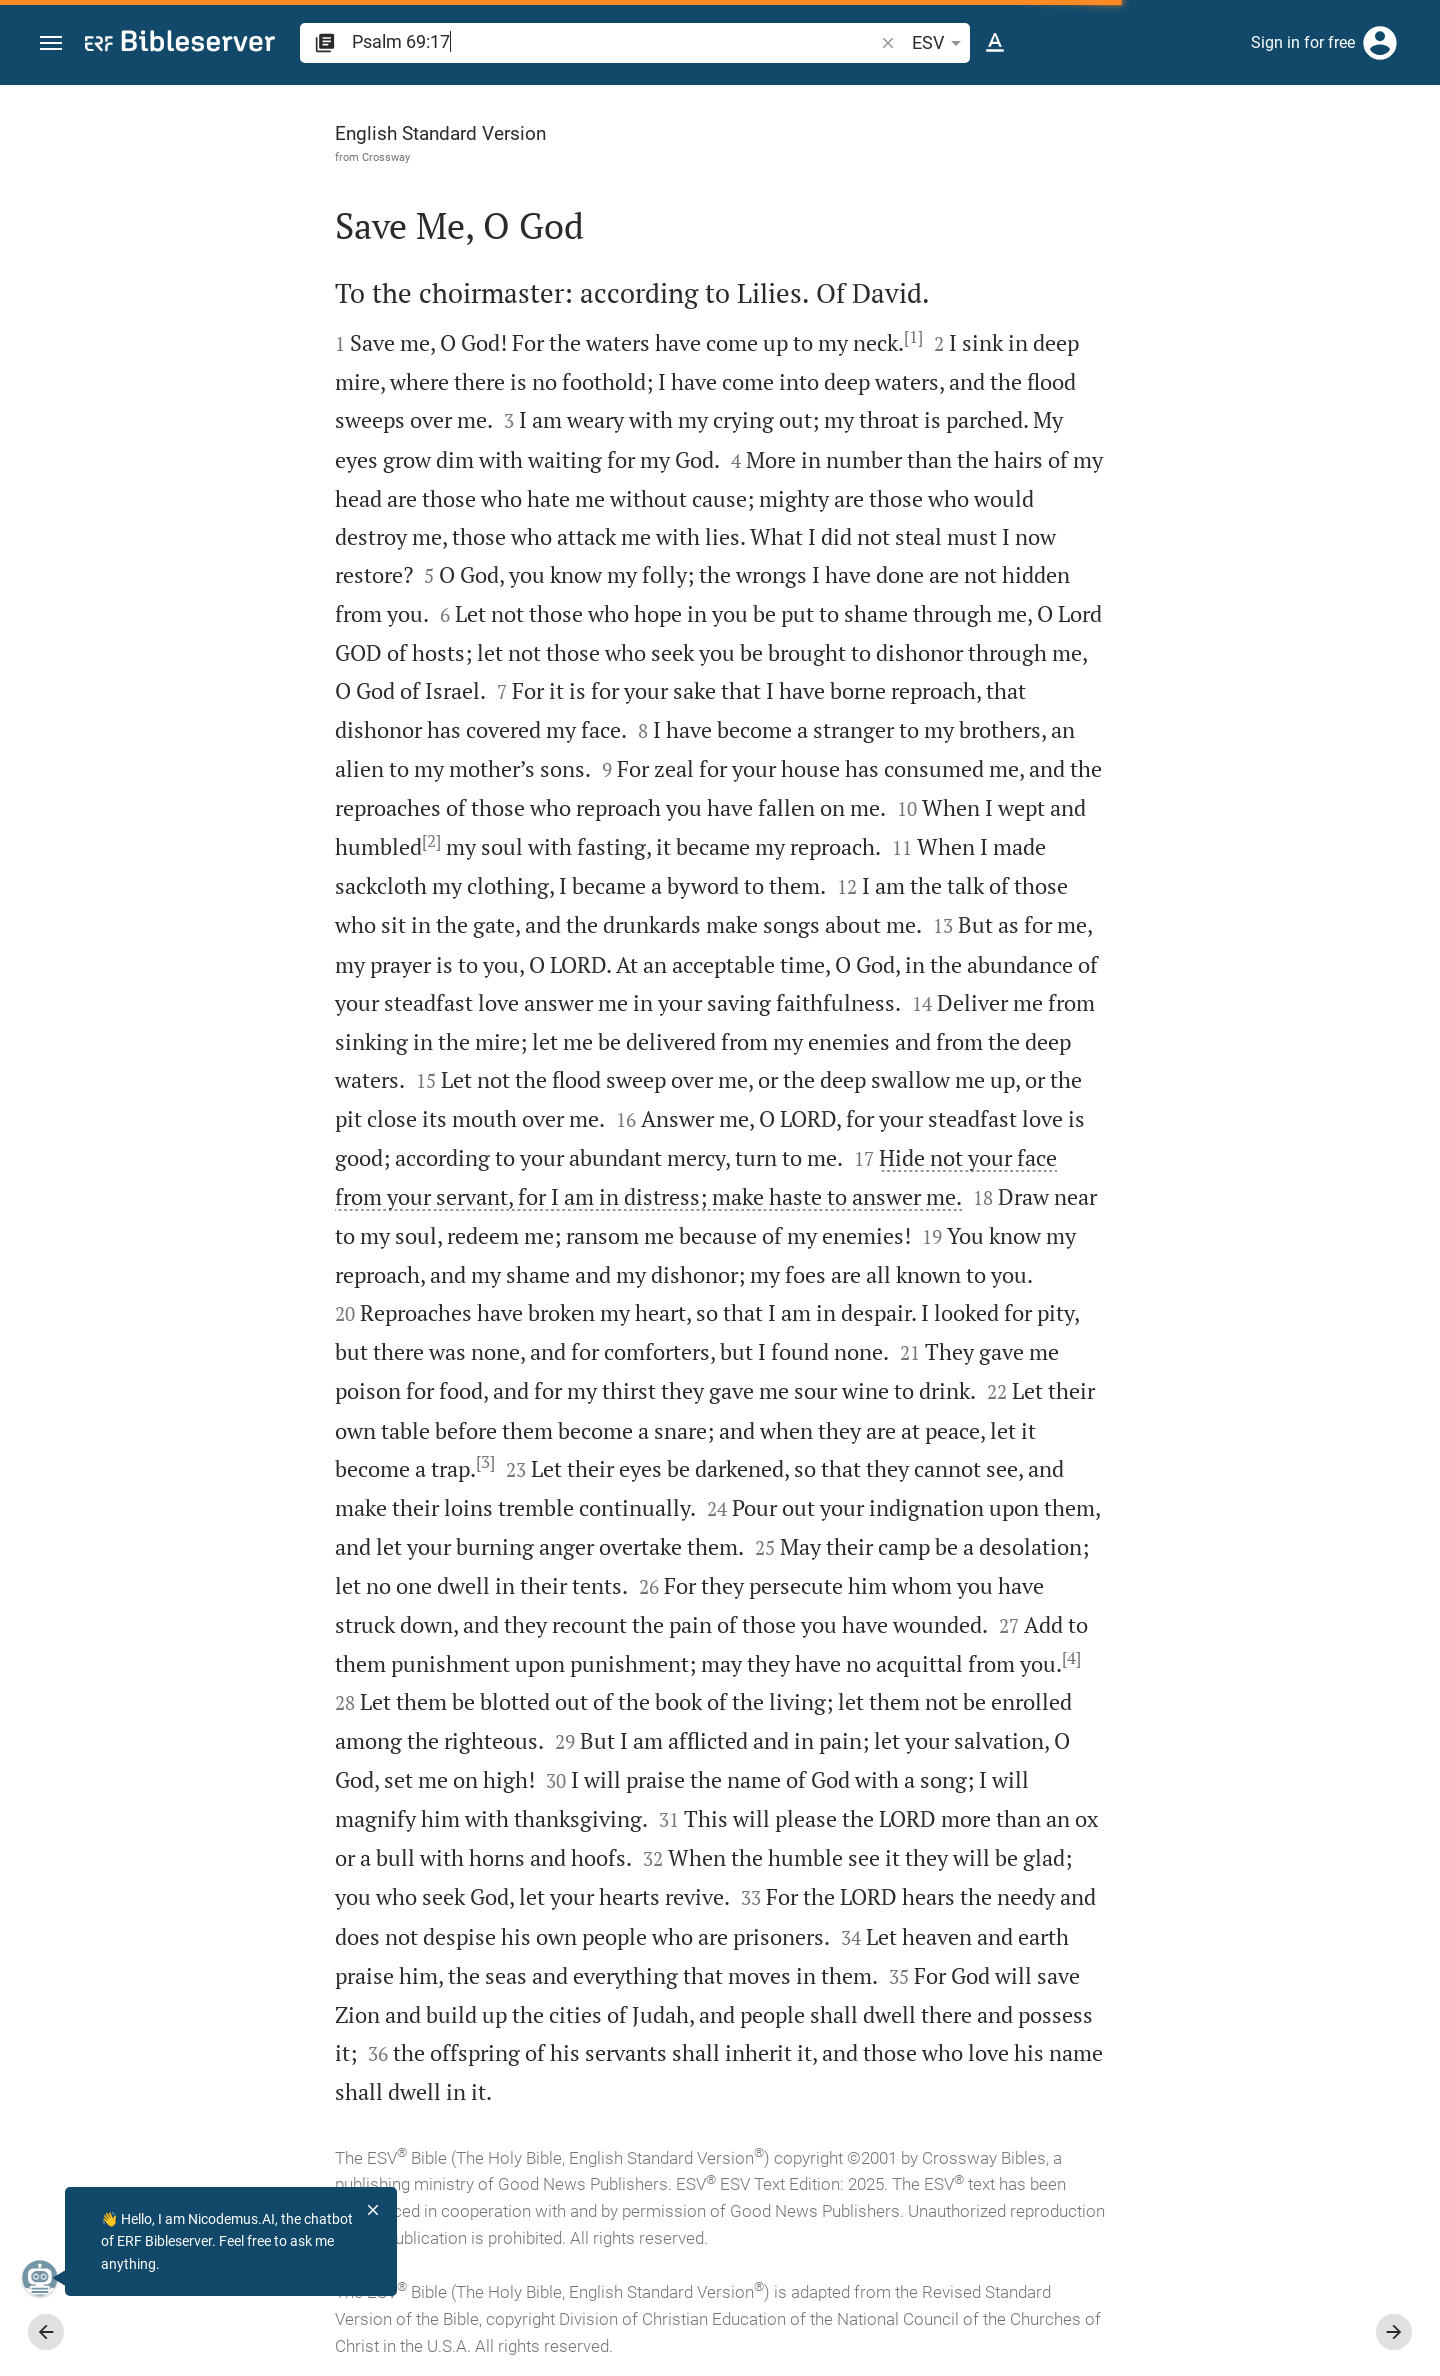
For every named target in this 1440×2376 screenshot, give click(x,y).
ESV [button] (940, 43)
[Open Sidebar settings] (1376, 165)
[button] (51, 43)
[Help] (1408, 165)
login (1125, 353)
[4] (846, 1658)
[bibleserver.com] (180, 44)
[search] (614, 41)
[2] (206, 841)
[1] (688, 337)
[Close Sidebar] (1002, 1248)
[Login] (1380, 43)
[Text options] (995, 43)
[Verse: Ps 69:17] (1173, 122)
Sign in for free (1303, 42)
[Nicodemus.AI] (46, 2278)
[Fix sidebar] (1002, 103)
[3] (260, 1462)
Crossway (161, 157)
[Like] (1046, 165)
